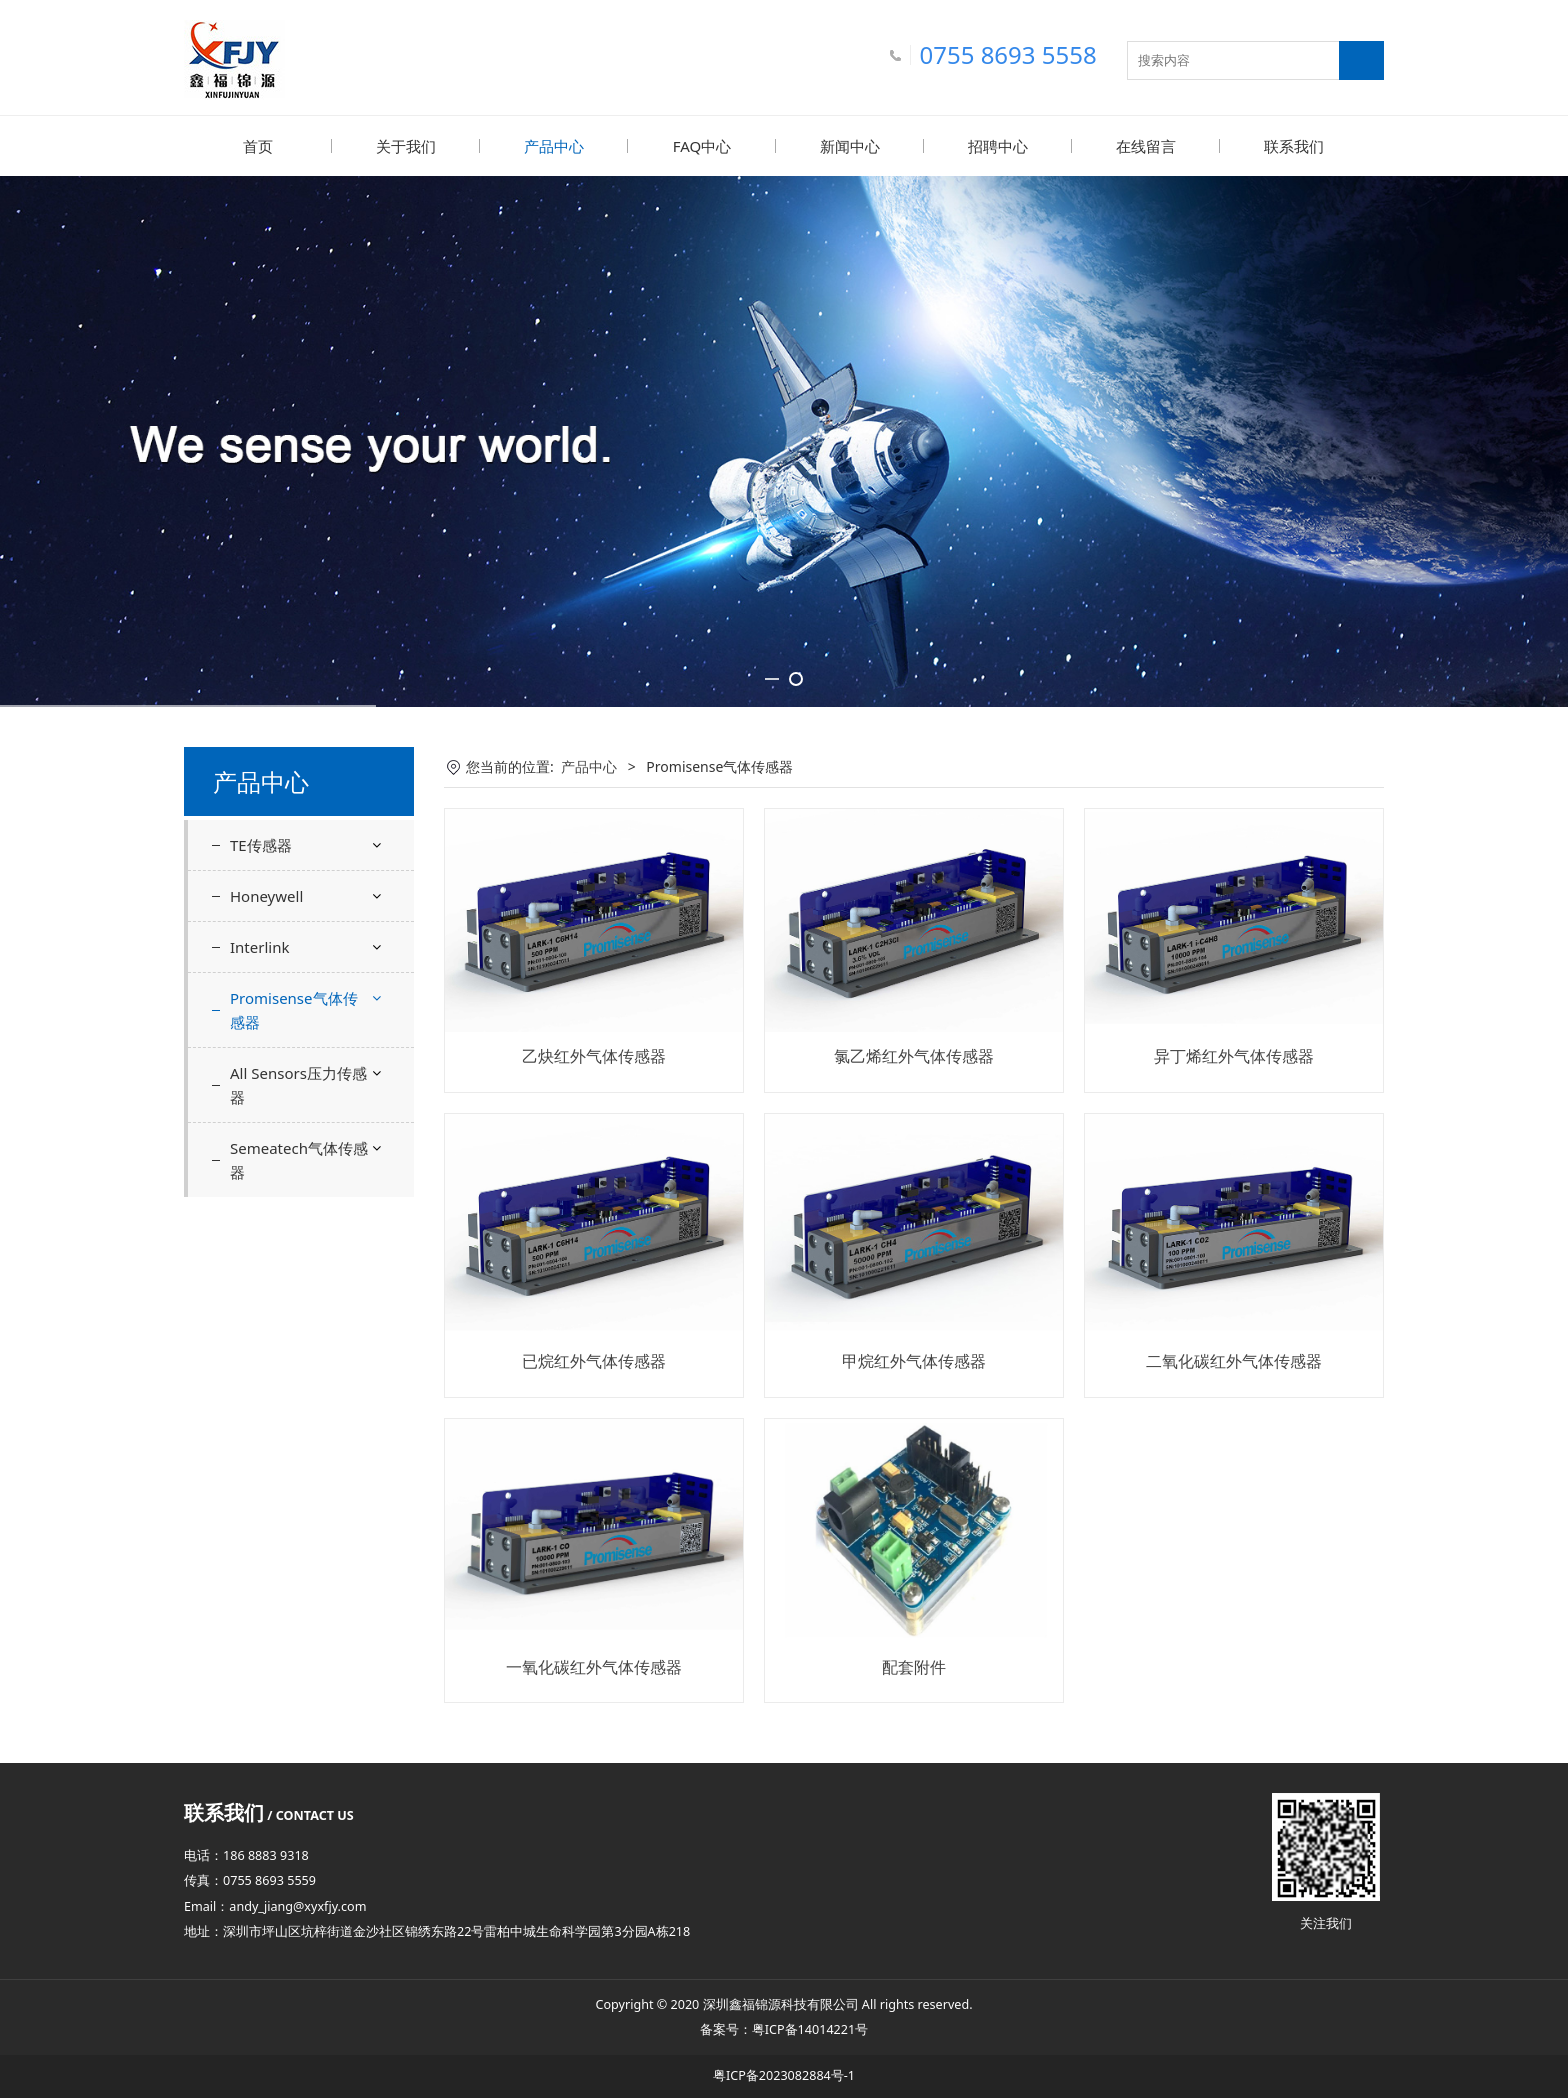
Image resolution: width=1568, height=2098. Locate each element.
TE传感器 (261, 844)
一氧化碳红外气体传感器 (594, 1666)
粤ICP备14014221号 (810, 2028)
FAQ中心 (702, 146)
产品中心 (554, 146)
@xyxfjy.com (329, 1905)
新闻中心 (850, 146)
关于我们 (406, 146)
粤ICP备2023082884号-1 (784, 2074)
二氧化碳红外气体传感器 (1234, 1360)
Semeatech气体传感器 (299, 1159)
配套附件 (914, 1666)
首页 (258, 146)
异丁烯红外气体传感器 (1234, 1055)
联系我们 (1294, 146)
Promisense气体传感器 (294, 1009)
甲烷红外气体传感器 (914, 1360)
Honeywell (266, 895)
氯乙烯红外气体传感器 (914, 1055)
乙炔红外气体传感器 (594, 1055)
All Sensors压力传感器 (298, 1084)
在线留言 (1146, 146)
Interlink (259, 946)
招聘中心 (998, 146)
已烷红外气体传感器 (594, 1360)
